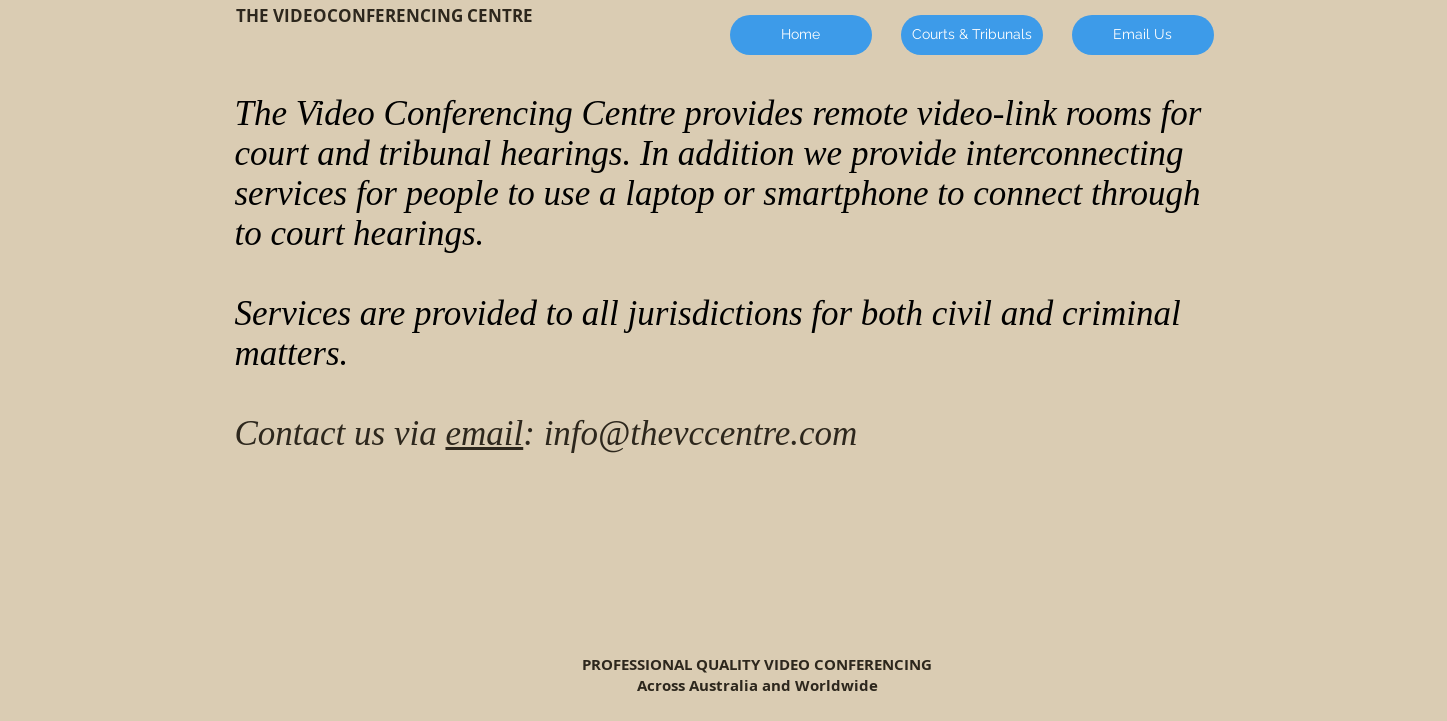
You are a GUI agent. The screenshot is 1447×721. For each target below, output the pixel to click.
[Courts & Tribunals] (972, 35)
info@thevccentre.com (701, 433)
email (484, 433)
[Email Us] (1143, 35)
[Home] (801, 35)
